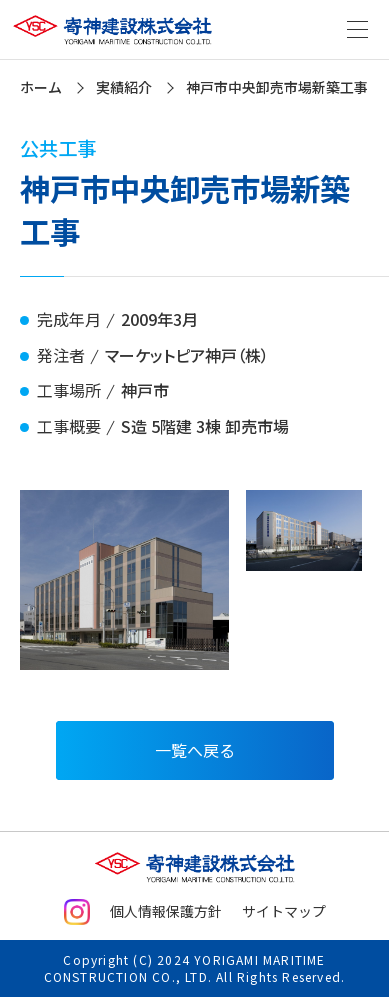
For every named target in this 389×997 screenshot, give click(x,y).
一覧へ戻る (195, 750)
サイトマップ (284, 911)
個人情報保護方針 (166, 911)
